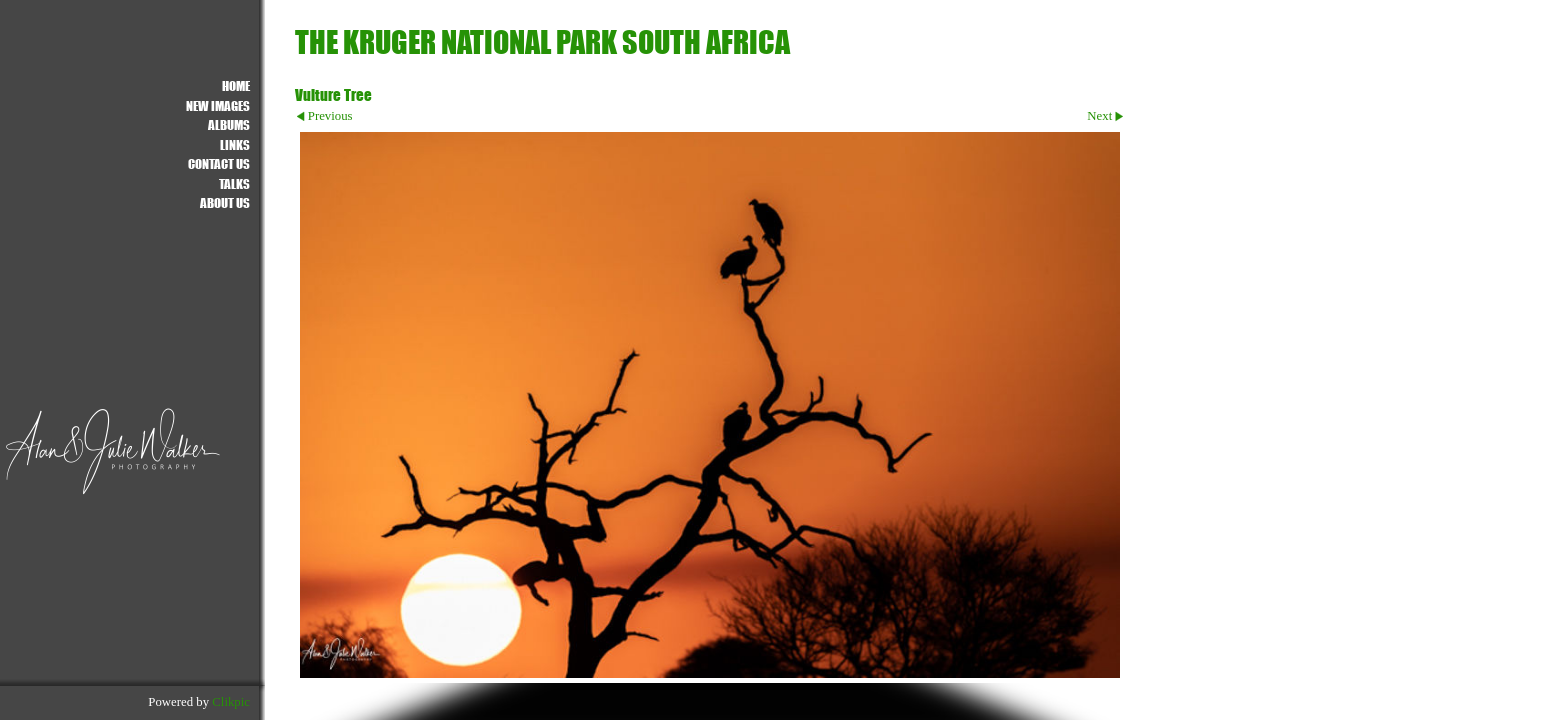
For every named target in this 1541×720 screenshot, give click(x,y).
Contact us (219, 163)
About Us (225, 202)
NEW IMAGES (218, 105)
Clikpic (231, 702)
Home (236, 85)
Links (235, 144)
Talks (234, 183)
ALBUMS (229, 124)
